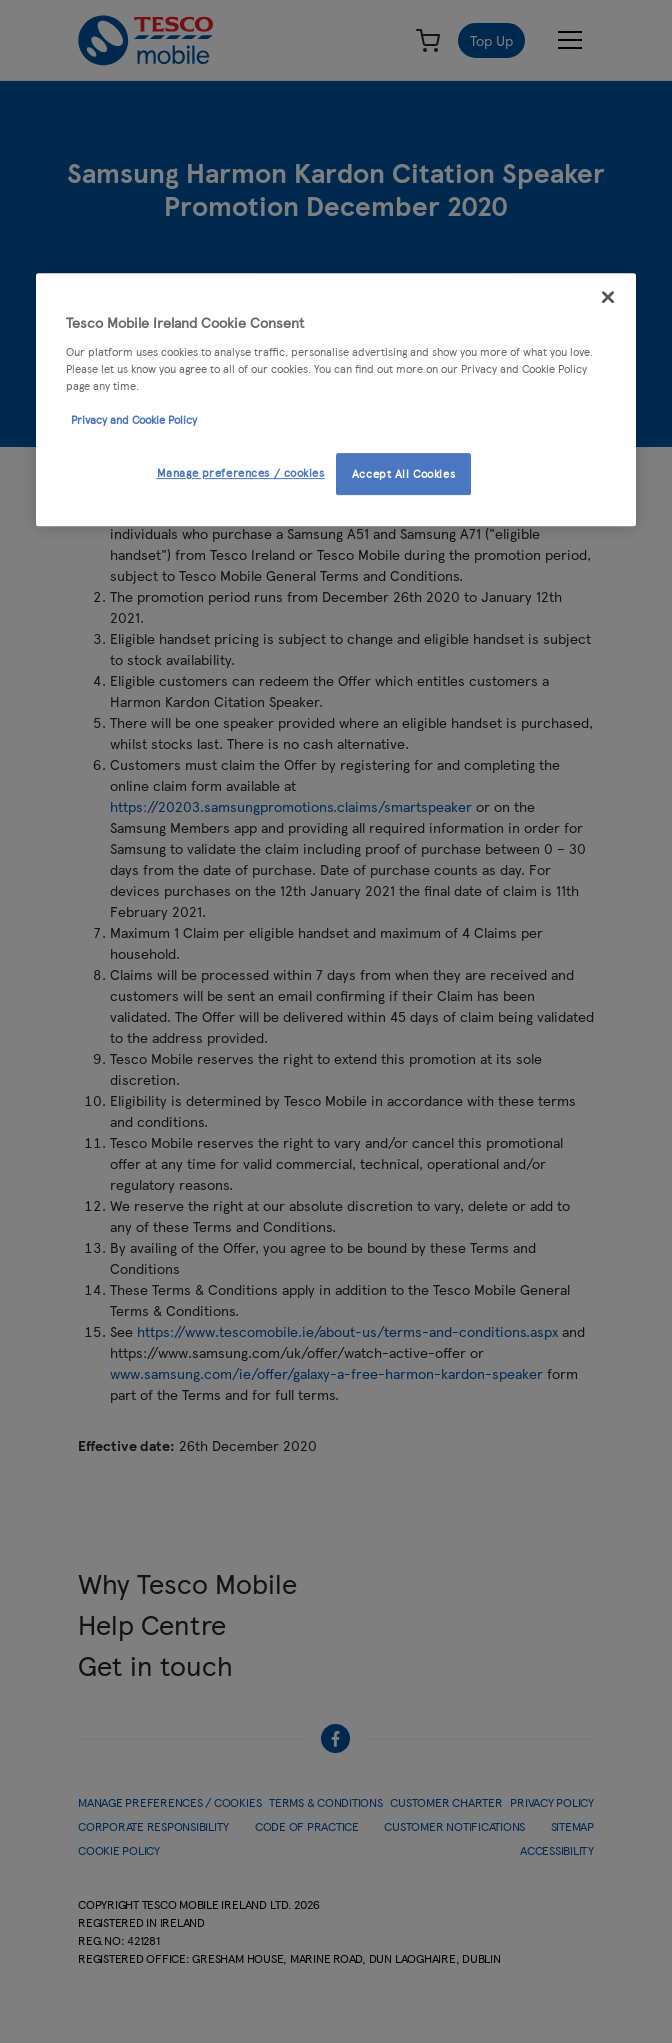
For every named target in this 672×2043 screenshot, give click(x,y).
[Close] (608, 298)
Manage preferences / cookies (241, 472)
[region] (336, 400)
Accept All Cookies (403, 473)
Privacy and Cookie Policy (134, 419)
